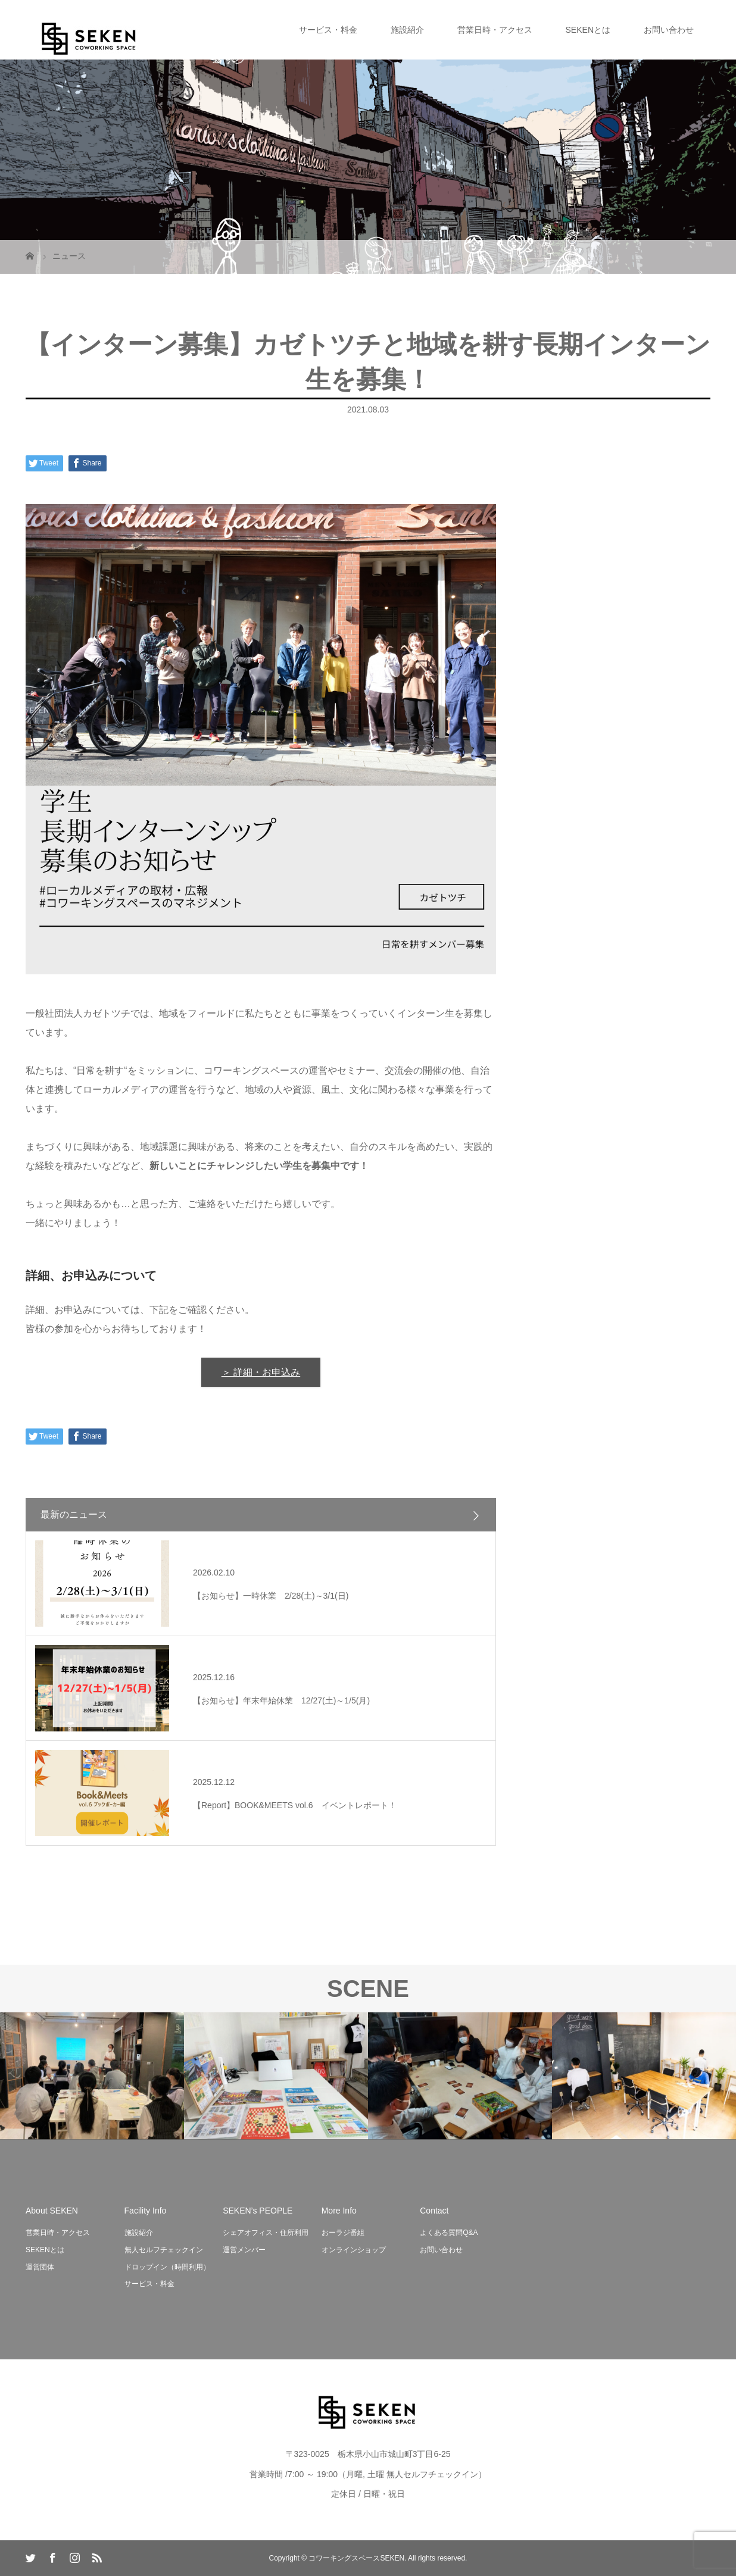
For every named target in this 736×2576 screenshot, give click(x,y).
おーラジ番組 (343, 2232)
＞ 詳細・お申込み (261, 1372)
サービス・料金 (328, 30)
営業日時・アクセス (494, 30)
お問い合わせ (669, 30)
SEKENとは (588, 30)
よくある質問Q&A (449, 2232)
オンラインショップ (354, 2250)
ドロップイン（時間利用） (167, 2267)
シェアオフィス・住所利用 (265, 2232)
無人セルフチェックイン (163, 2250)
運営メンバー (244, 2250)
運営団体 (40, 2267)
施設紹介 (407, 30)
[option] (92, 2076)
